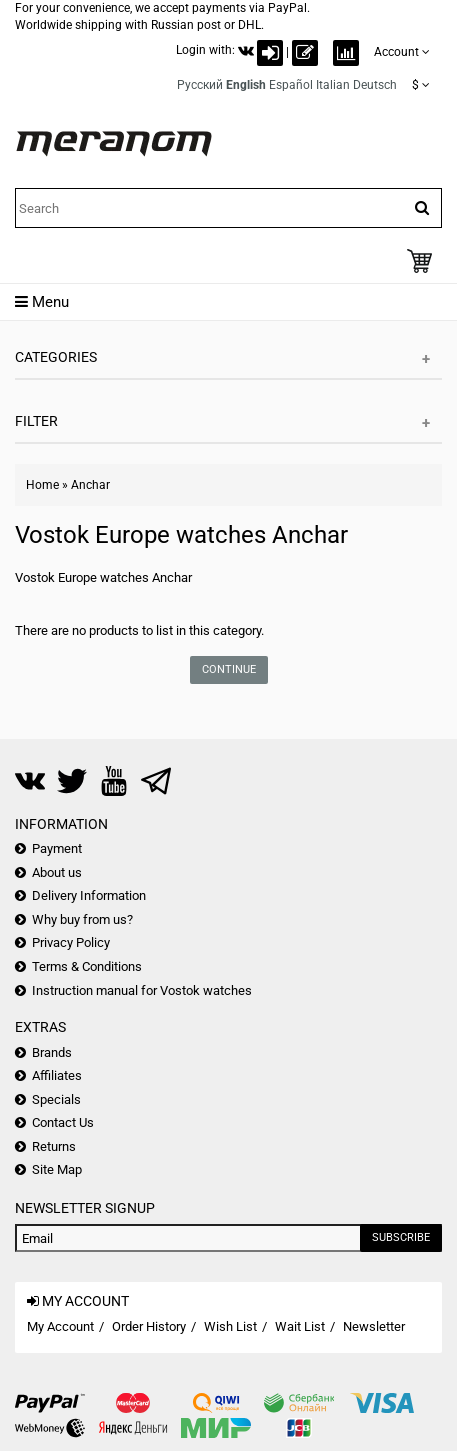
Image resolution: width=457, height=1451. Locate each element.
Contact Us (63, 1122)
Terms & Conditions (87, 966)
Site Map (57, 1169)
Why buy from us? (82, 919)
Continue (229, 669)
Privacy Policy (71, 942)
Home (42, 485)
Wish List (230, 1326)
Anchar (90, 485)
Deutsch (375, 85)
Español (291, 85)
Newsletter (374, 1326)
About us (57, 872)
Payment (57, 848)
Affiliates (57, 1075)
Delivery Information (89, 895)
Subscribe (401, 1237)
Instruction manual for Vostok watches (142, 990)
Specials (56, 1099)
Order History (149, 1326)
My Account (60, 1326)
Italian (333, 85)
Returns (54, 1146)
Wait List (300, 1326)
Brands (52, 1052)
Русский (200, 85)
